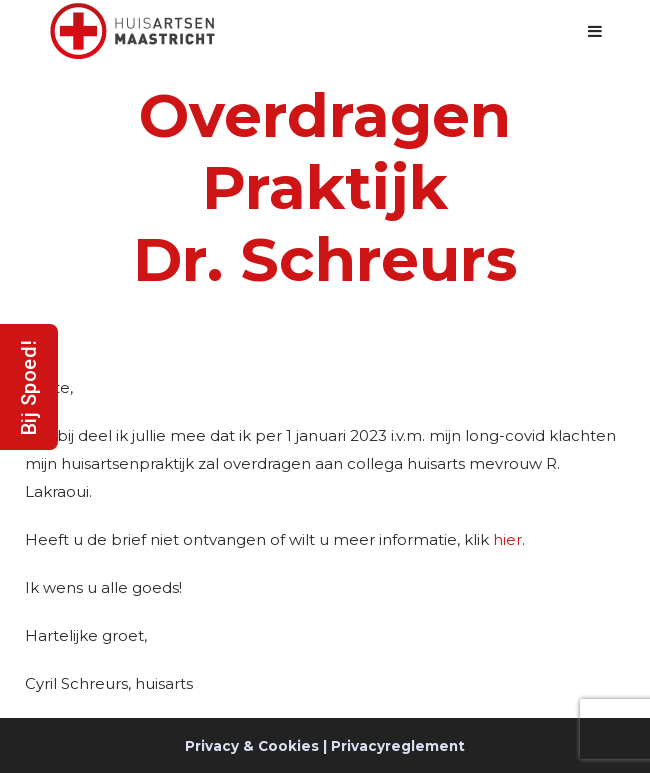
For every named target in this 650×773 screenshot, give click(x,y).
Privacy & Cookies (252, 746)
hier (507, 539)
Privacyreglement (398, 746)
